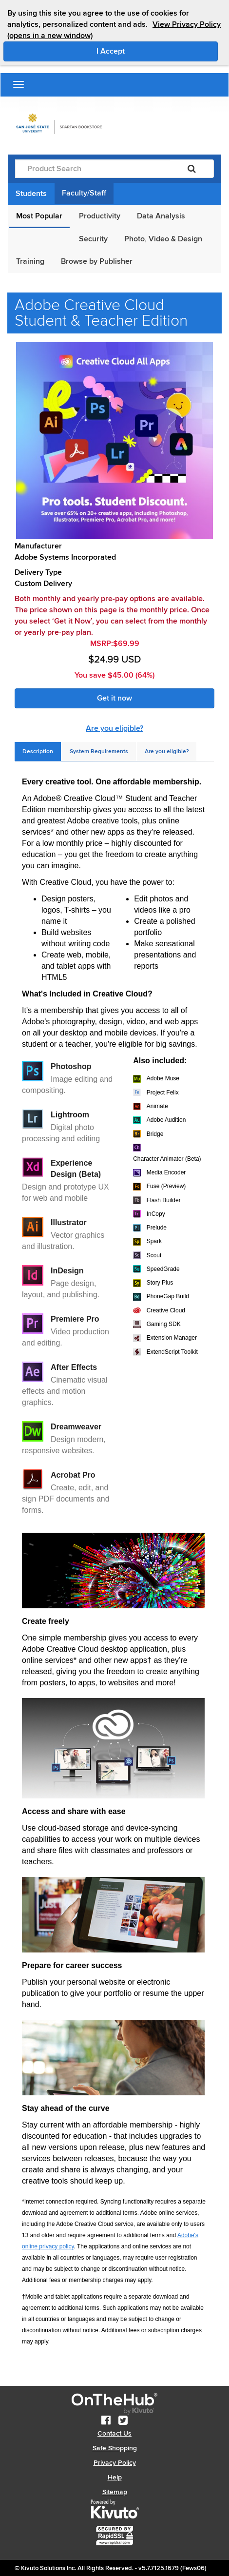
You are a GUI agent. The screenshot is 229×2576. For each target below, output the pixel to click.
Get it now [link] (114, 698)
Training (30, 261)
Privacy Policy (115, 2463)
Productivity (99, 216)
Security (93, 239)
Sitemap (114, 2492)
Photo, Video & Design (163, 239)
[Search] (191, 168)
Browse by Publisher (97, 261)
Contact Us (114, 2433)
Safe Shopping (115, 2448)
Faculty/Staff (84, 193)
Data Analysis (161, 216)
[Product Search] (92, 168)
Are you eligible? (114, 728)
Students (31, 193)
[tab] (38, 751)
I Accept (151, 50)
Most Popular (39, 216)
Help (115, 2477)
